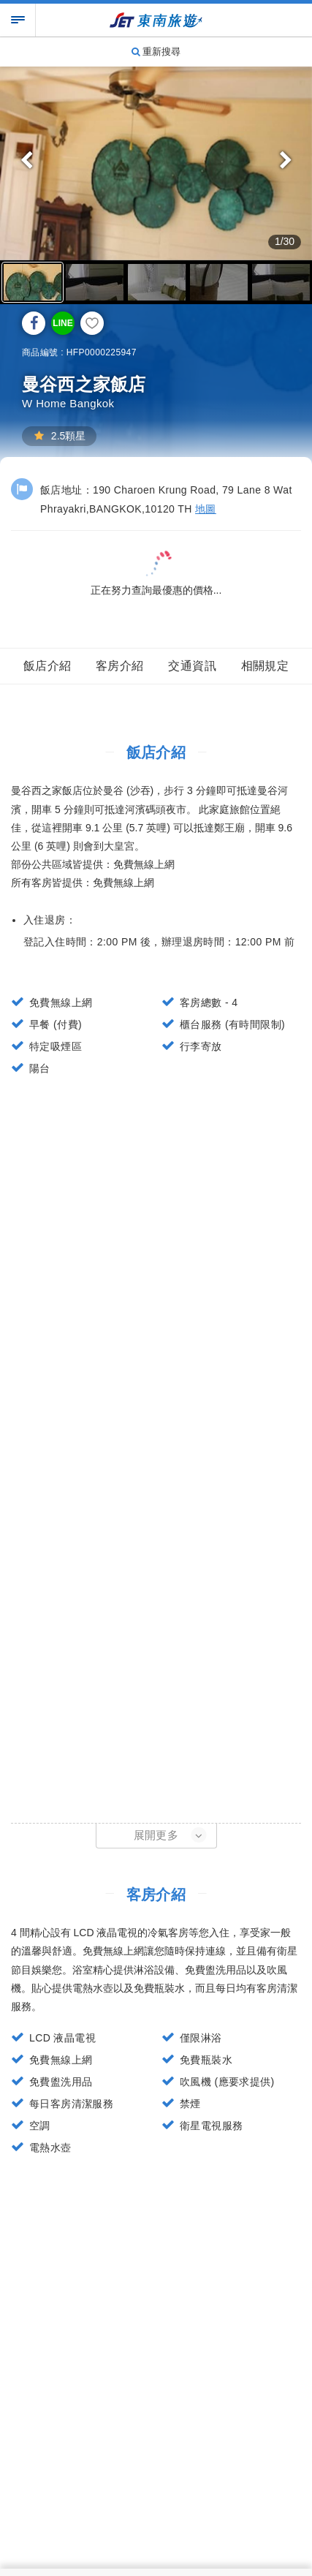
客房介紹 (120, 666)
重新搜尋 (156, 51)
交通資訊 (192, 666)
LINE (62, 323)
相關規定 (265, 666)
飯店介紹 (47, 666)
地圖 (205, 509)
